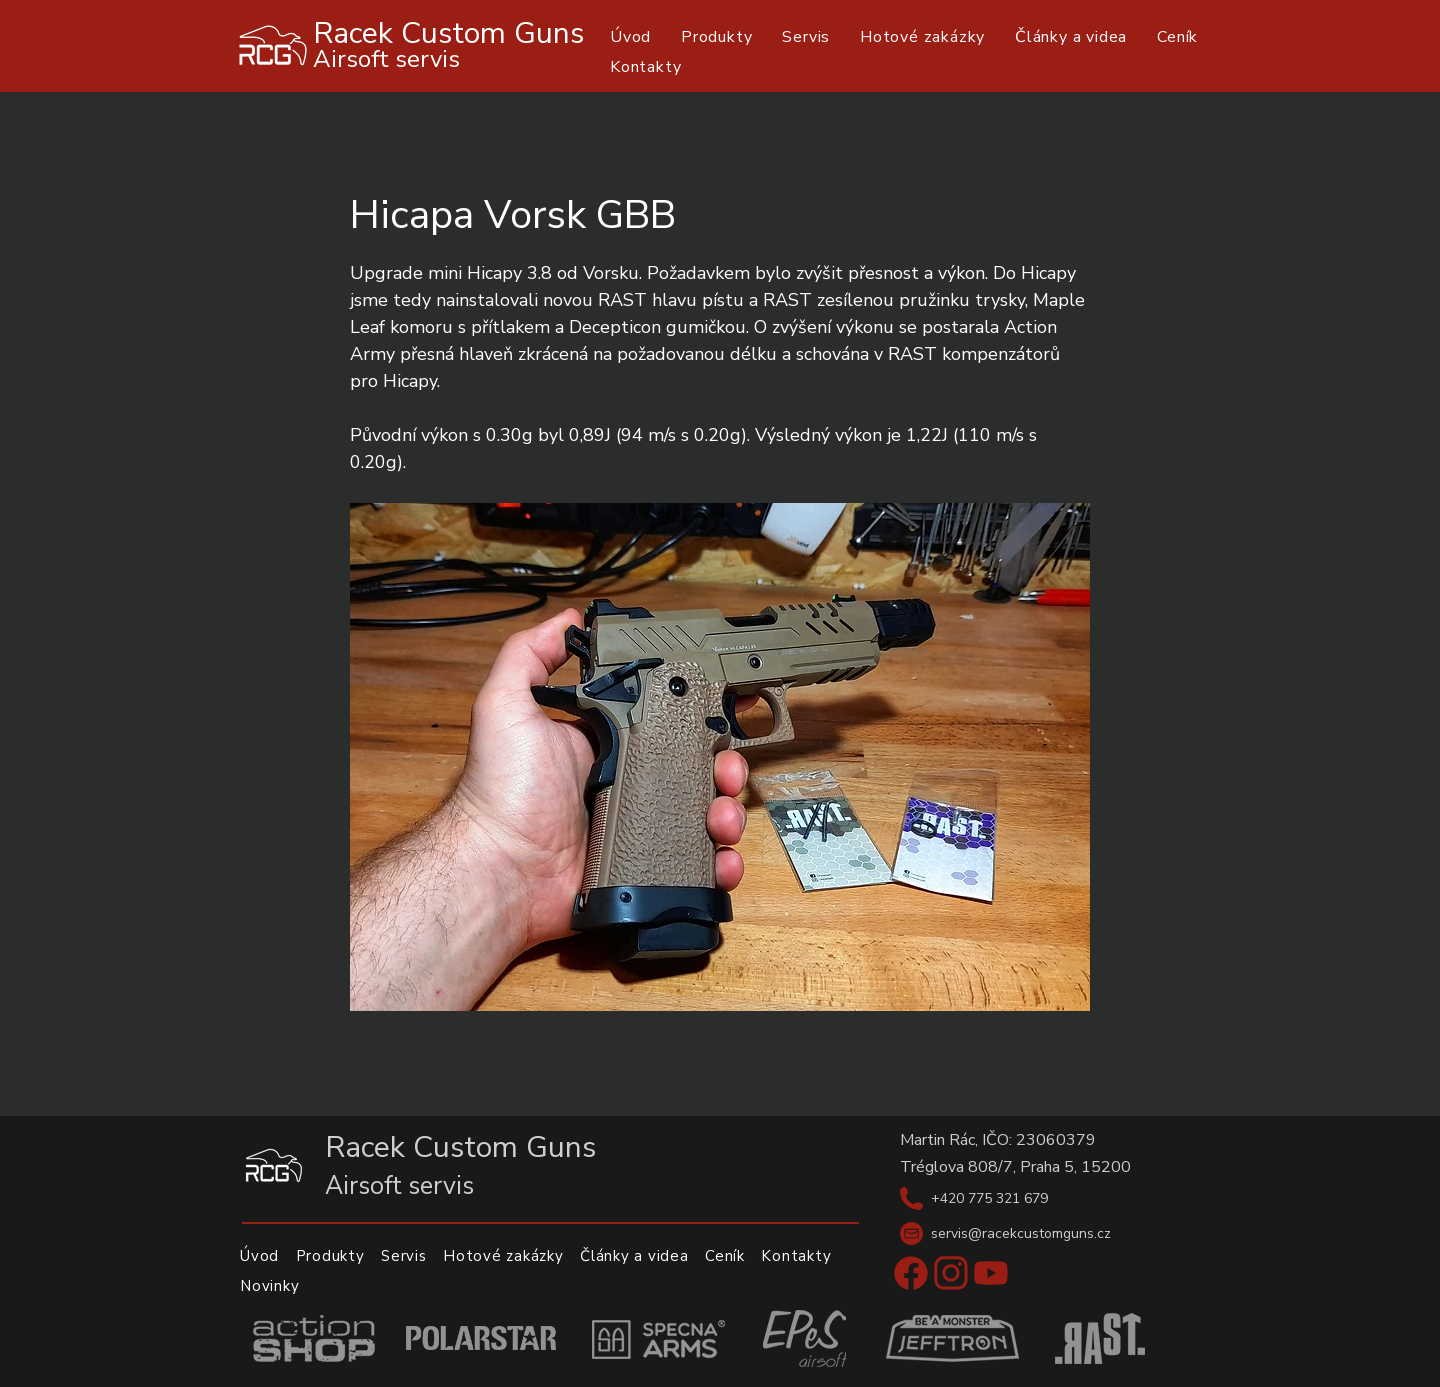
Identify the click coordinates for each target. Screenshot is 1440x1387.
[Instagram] (951, 1273)
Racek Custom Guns (448, 33)
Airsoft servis (386, 59)
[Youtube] (991, 1273)
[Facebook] (911, 1273)
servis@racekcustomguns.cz (1021, 1233)
